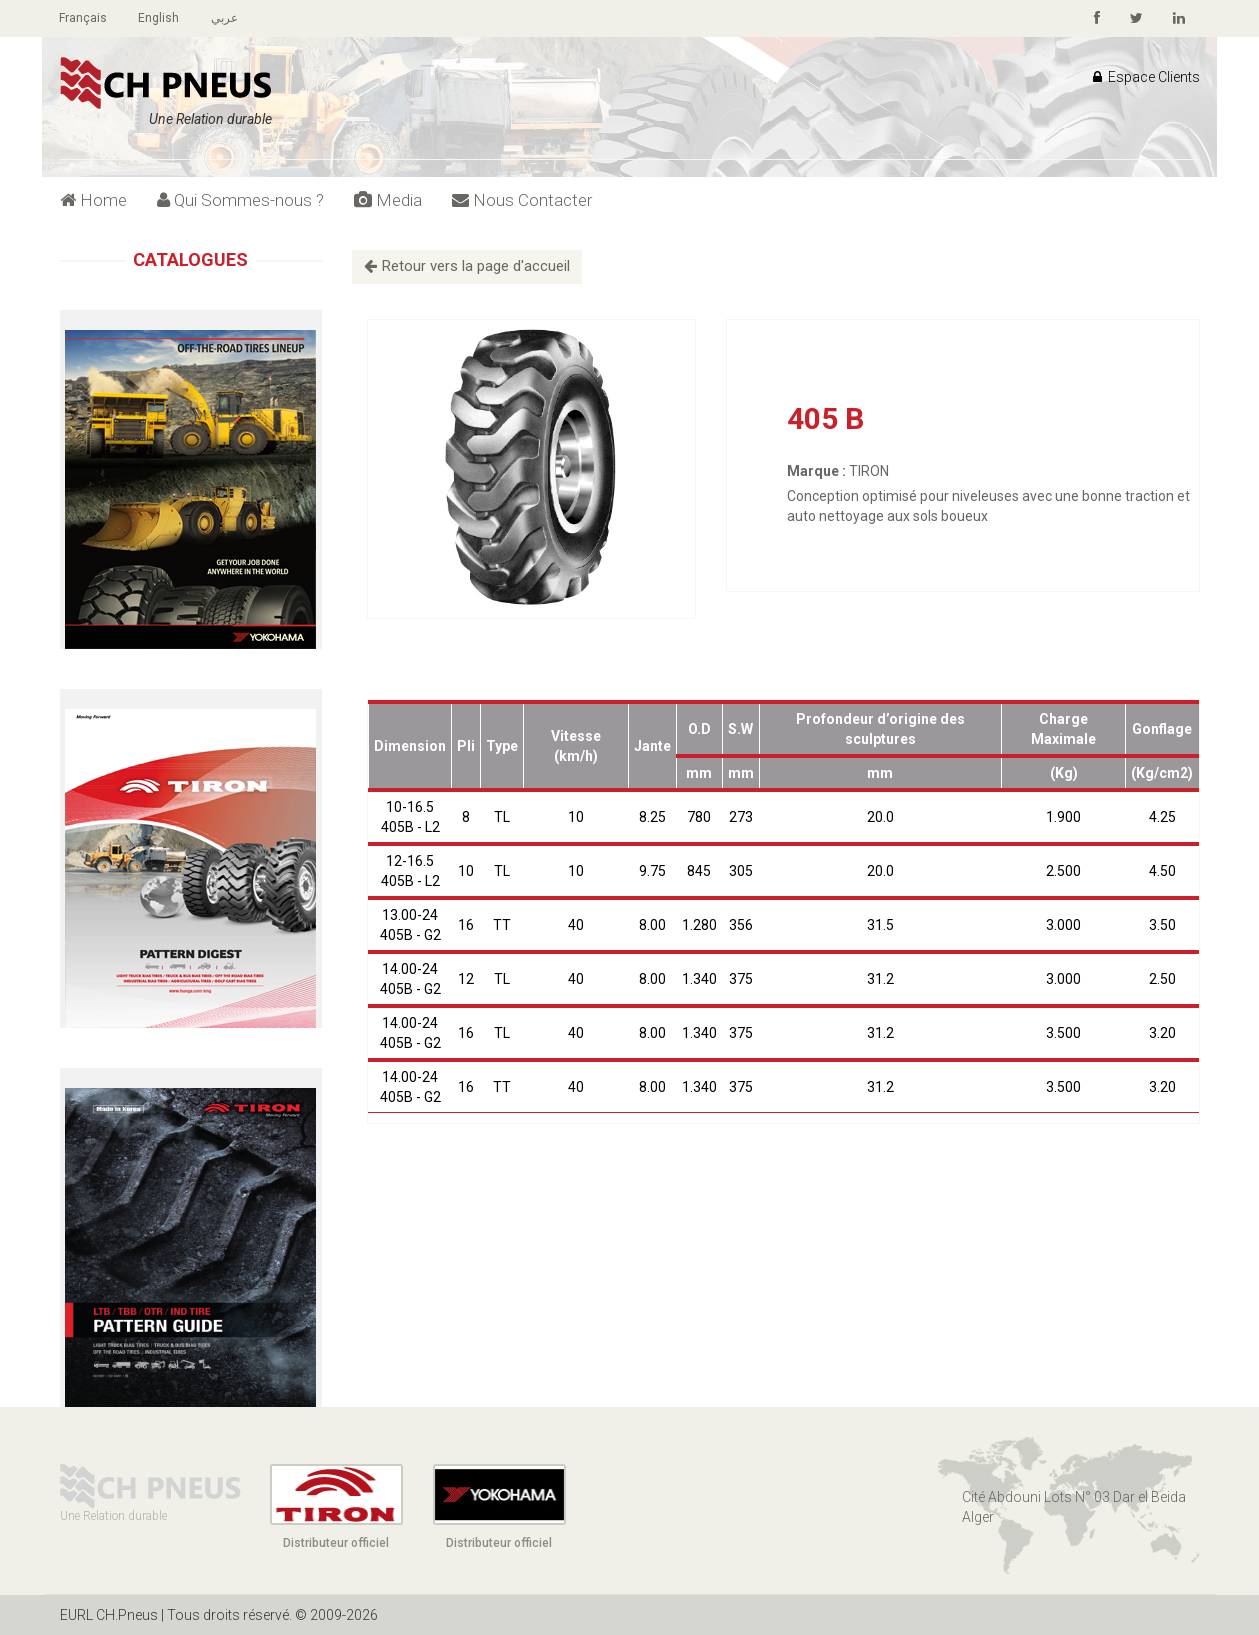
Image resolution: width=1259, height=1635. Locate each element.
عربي (226, 18)
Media (388, 200)
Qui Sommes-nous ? (240, 200)
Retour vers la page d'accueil (467, 266)
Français (84, 18)
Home (93, 200)
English (160, 18)
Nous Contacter (522, 200)
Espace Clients (1146, 77)
